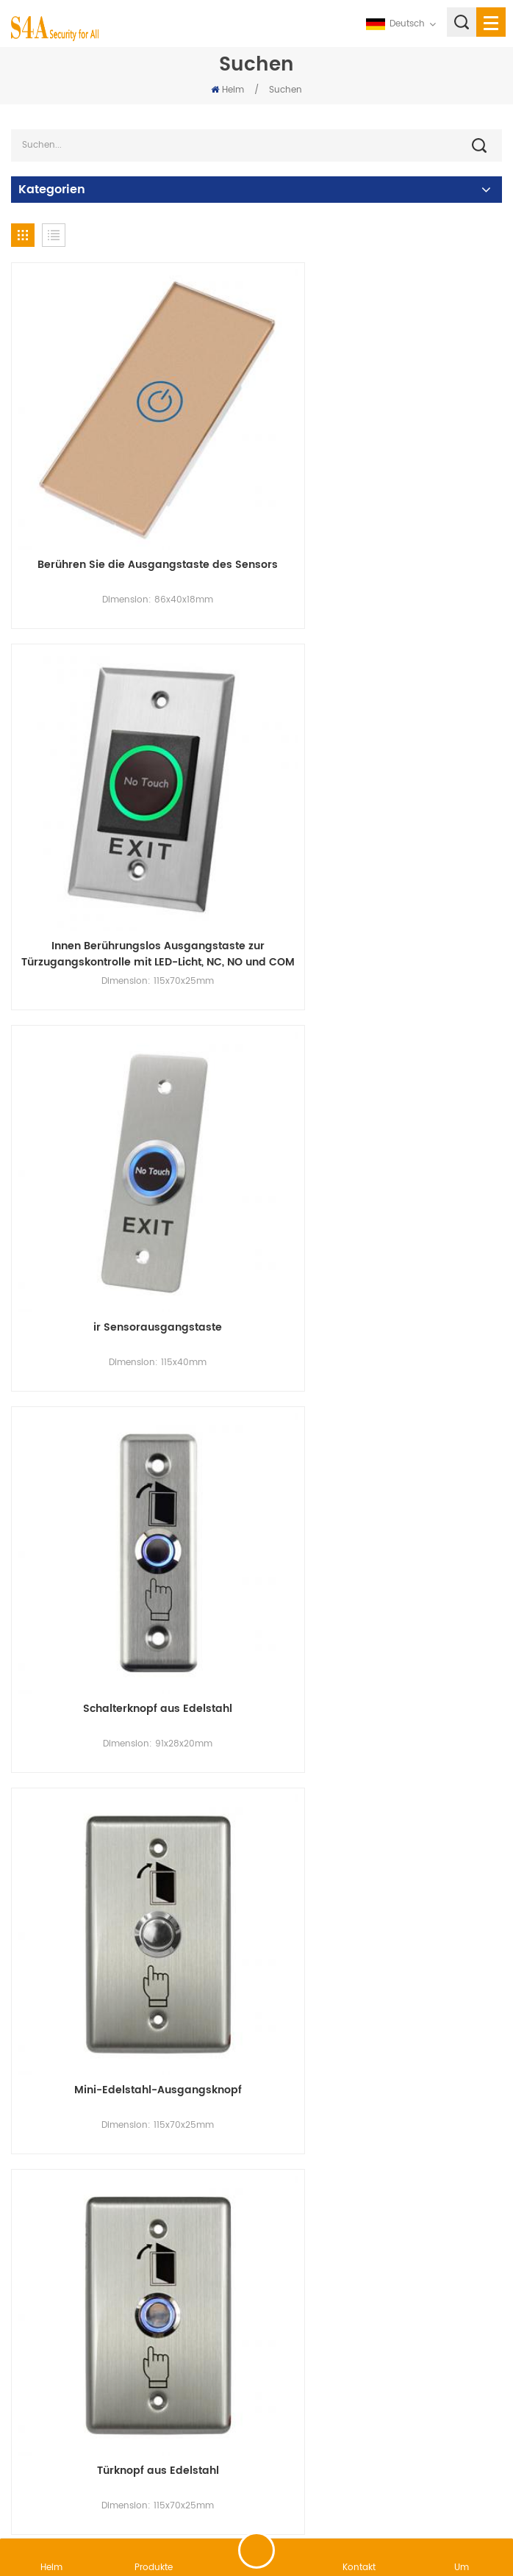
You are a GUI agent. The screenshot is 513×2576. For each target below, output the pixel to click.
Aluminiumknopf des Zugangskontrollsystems (383, 2145)
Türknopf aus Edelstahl (383, 1160)
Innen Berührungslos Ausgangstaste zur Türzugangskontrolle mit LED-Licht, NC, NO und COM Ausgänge (383, 517)
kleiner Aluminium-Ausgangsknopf (130, 1486)
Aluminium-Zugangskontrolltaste (130, 1811)
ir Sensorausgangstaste (130, 835)
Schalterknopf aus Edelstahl (383, 835)
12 (447, 2244)
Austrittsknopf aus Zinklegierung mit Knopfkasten (383, 1819)
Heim (227, 90)
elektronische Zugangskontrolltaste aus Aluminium (130, 2145)
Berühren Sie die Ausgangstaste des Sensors (130, 517)
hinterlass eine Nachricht (256, 2550)
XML (389, 2482)
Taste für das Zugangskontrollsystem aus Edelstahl (383, 1494)
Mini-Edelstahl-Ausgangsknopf (130, 1160)
